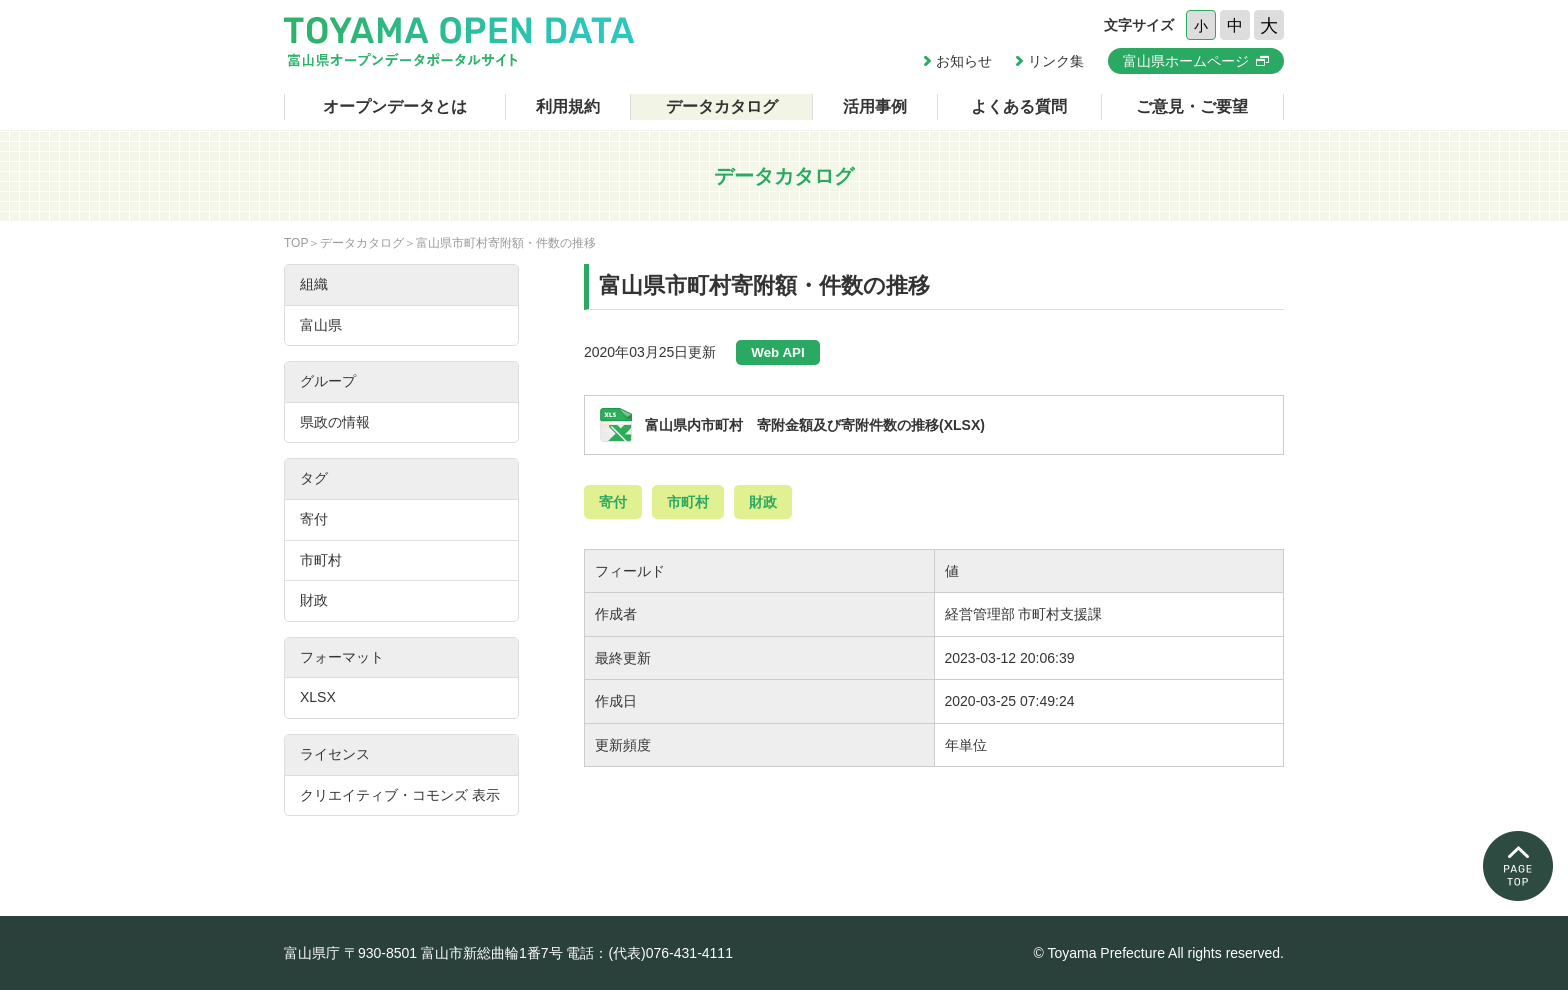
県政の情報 (335, 422)
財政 (763, 502)
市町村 (688, 502)
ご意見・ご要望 (1192, 106)
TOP (296, 243)
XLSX (318, 697)
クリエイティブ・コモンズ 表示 (400, 795)
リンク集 (1056, 61)
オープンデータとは (395, 106)
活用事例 (875, 106)
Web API (777, 352)
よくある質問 (1019, 106)
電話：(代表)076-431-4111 (649, 953)
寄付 (613, 502)
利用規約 (568, 106)
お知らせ (964, 61)
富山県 (321, 325)
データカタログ (722, 106)
